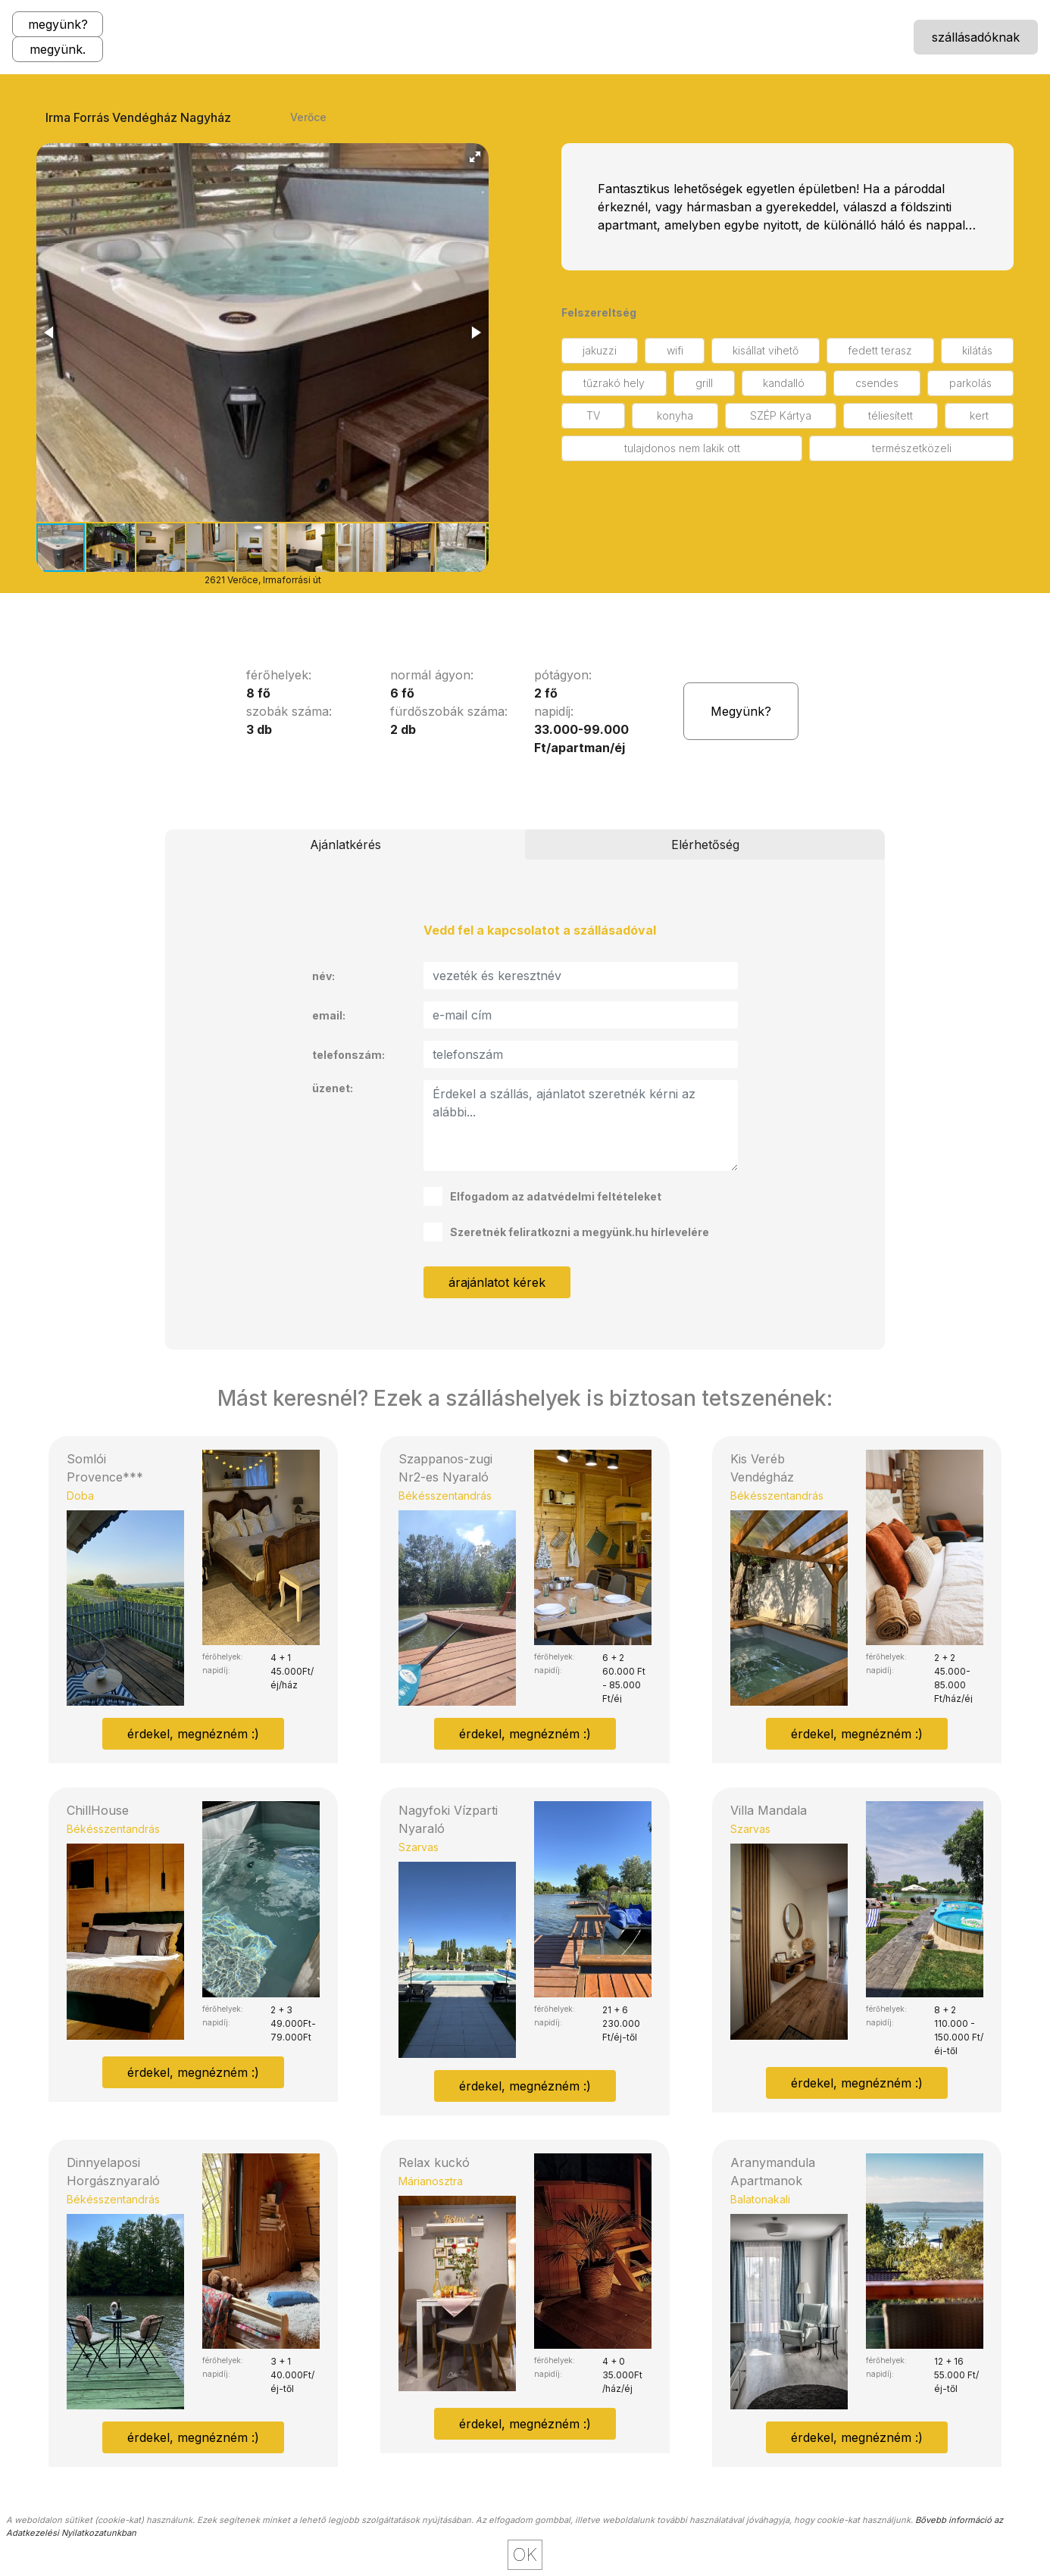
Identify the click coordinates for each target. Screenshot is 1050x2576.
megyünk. (58, 49)
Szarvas (418, 1847)
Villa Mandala (768, 1810)
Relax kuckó (434, 2162)
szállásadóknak (976, 37)
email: (328, 1015)
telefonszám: (348, 1054)
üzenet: (332, 1088)
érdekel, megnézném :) (193, 1733)
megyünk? (58, 24)
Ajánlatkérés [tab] (345, 844)
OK (525, 2554)
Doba (80, 1495)
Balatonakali (760, 2199)
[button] (475, 157)
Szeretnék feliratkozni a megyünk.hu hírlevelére (566, 1231)
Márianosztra (430, 2181)
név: (323, 976)
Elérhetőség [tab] (705, 844)
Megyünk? (741, 711)
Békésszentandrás (445, 1495)
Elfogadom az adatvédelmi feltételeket (542, 1196)
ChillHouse (98, 1810)
